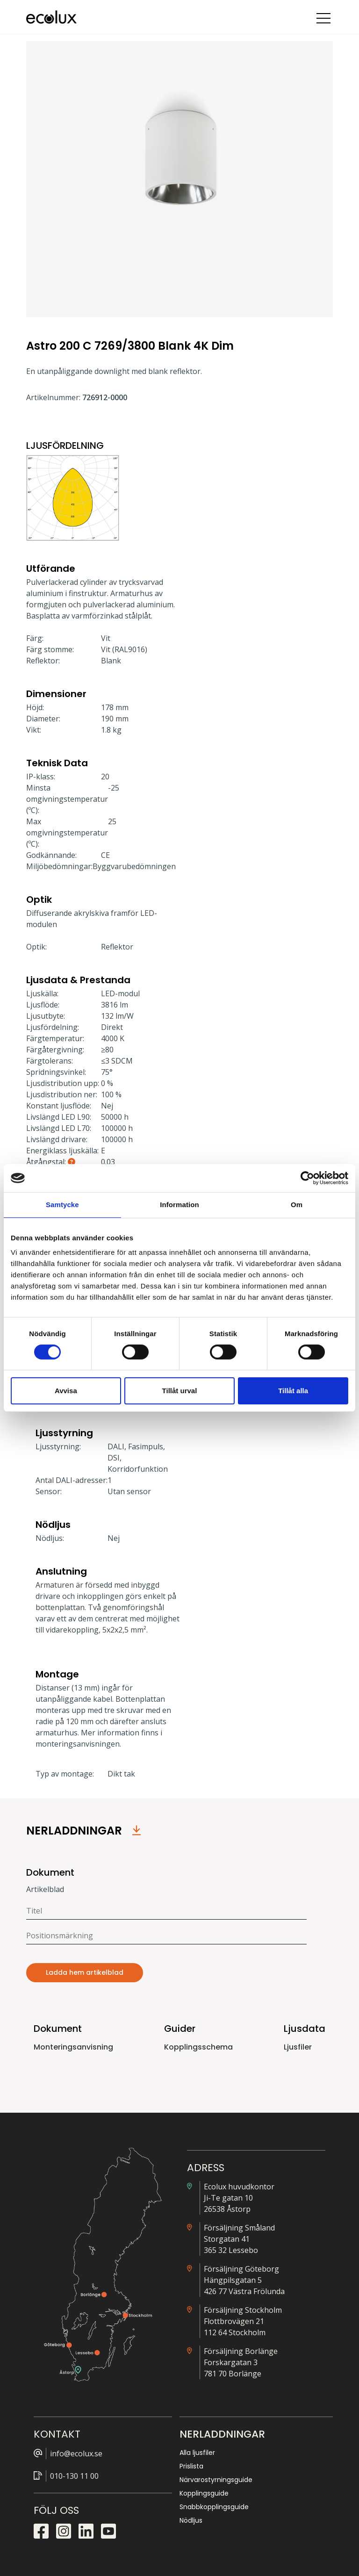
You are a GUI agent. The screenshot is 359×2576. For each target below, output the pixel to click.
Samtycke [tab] (62, 1205)
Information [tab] (179, 1205)
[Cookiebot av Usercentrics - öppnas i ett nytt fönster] (307, 1178)
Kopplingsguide (204, 2493)
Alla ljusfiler (197, 2452)
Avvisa (66, 1391)
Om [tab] (296, 1205)
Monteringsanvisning (73, 2047)
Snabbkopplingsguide (214, 2506)
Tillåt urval (179, 1391)
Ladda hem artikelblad (84, 1972)
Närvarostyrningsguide (216, 2479)
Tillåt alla (293, 1391)
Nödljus (191, 2520)
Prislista (191, 2466)
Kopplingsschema (198, 2047)
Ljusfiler (298, 2047)
